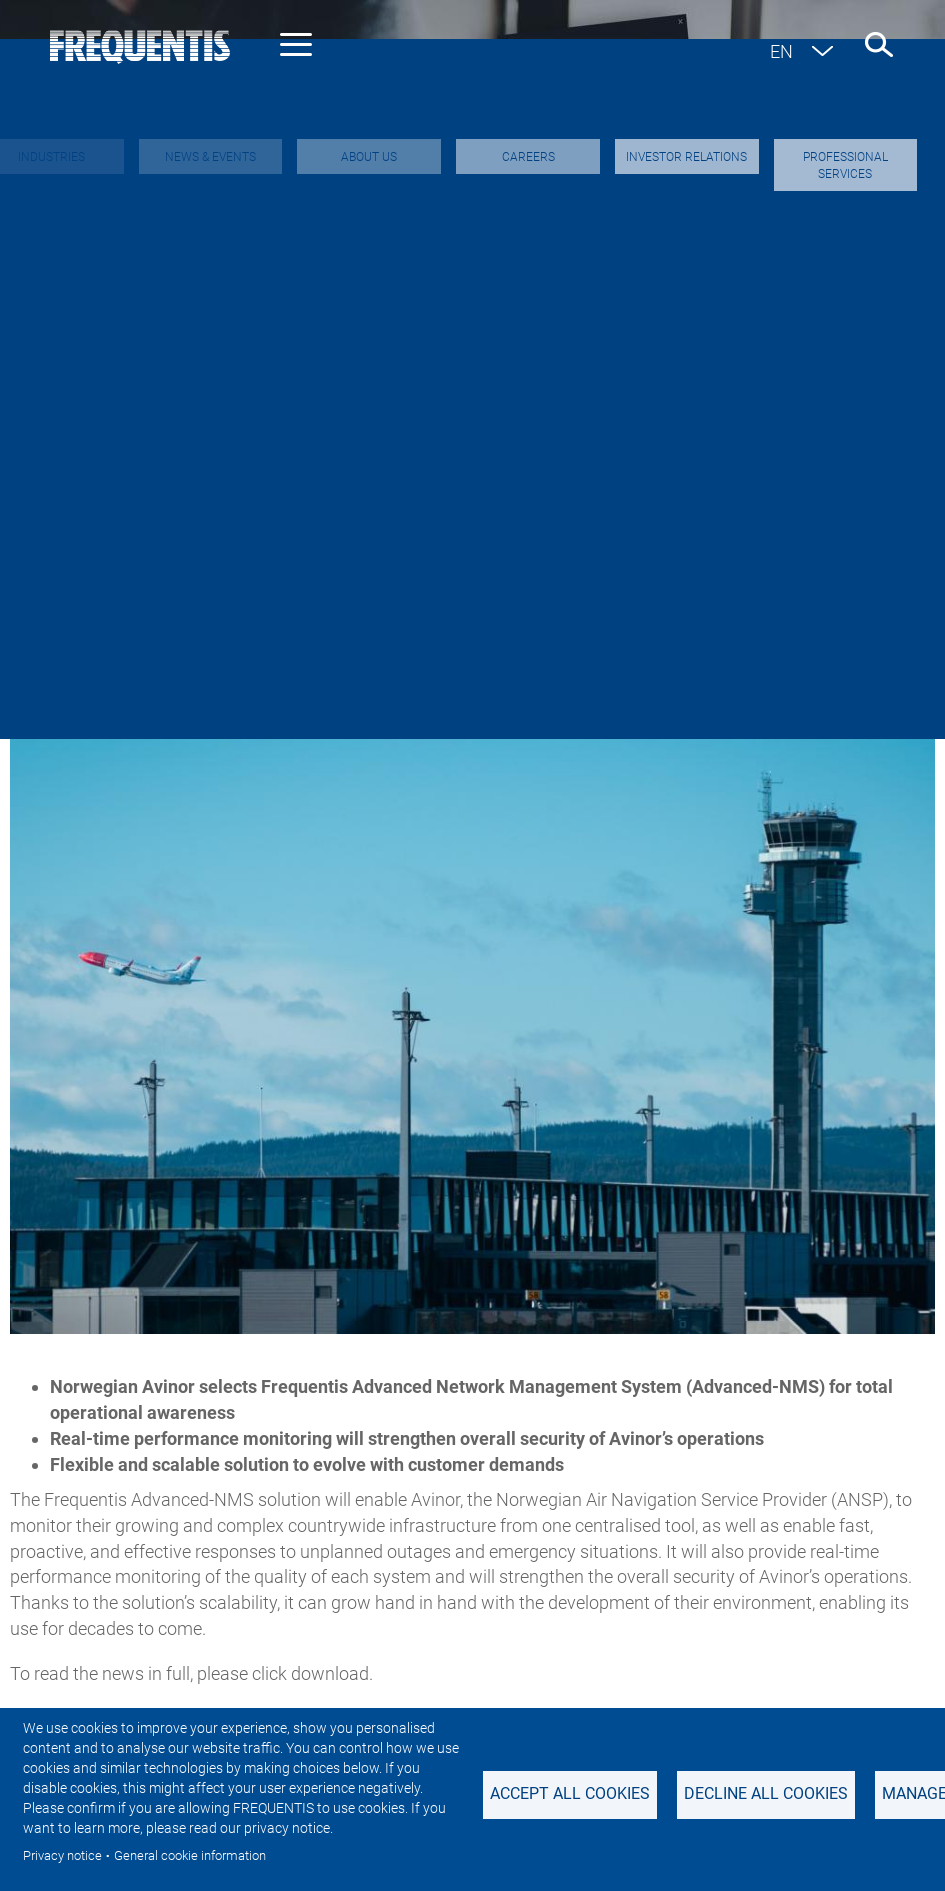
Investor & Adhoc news (297, 569)
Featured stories (706, 569)
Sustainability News (514, 569)
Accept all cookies (570, 1793)
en (781, 51)
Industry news (103, 569)
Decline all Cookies (766, 1793)
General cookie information (190, 1855)
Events (845, 569)
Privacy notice (62, 1855)
